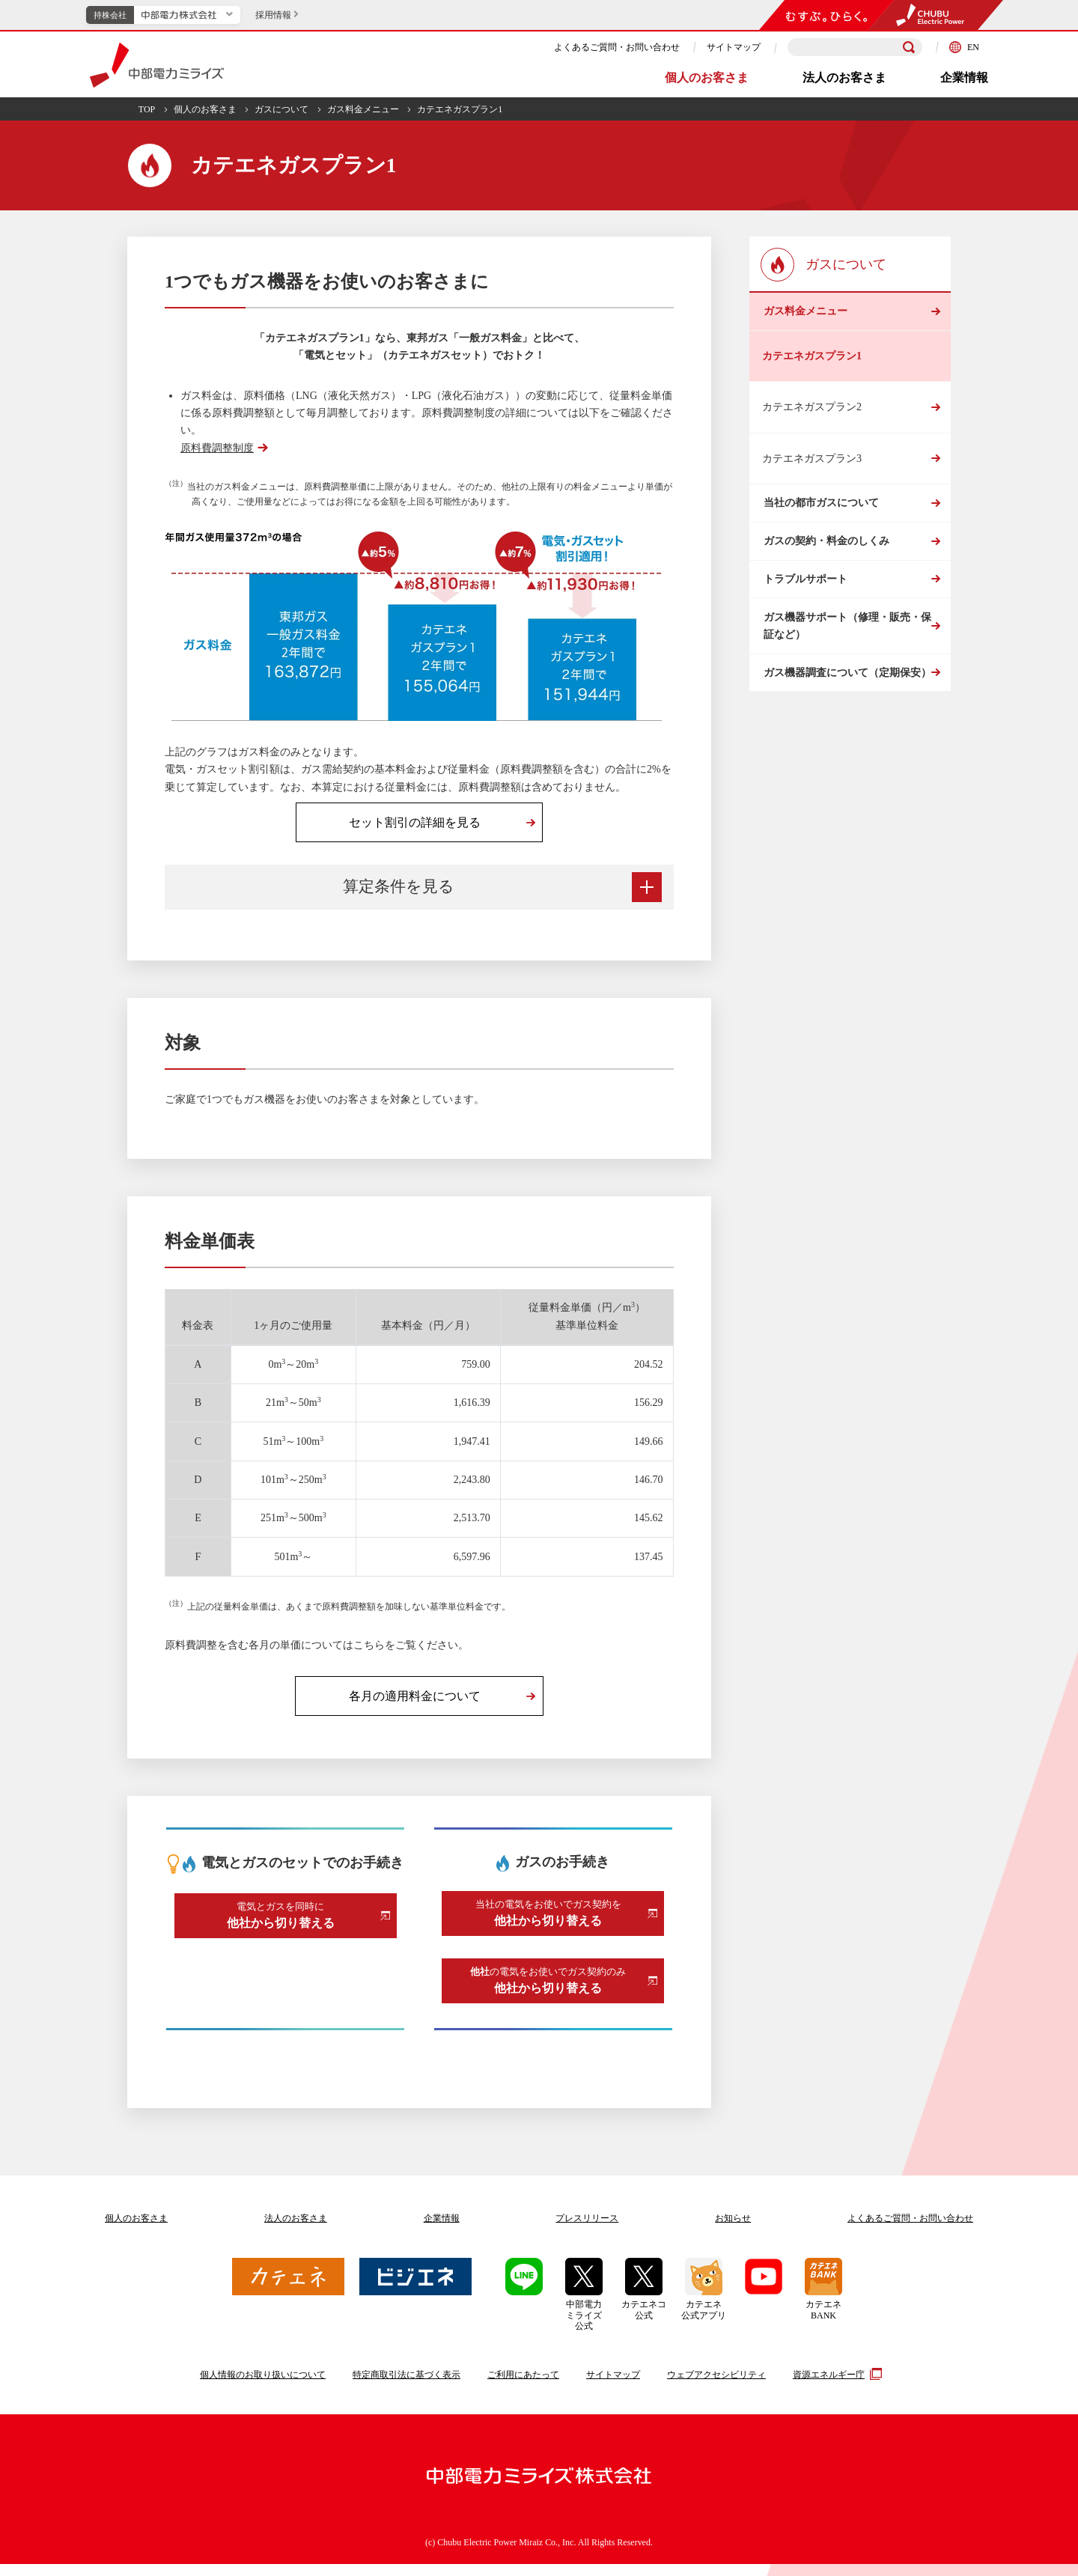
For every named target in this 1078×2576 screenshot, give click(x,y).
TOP (146, 109)
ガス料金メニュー (363, 109)
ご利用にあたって (523, 2386)
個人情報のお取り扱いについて (263, 2386)
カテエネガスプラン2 (812, 420)
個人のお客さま (707, 77)
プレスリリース (586, 2231)
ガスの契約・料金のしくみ (825, 573)
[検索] (909, 47)
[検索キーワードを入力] (855, 47)
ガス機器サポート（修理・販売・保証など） (846, 684)
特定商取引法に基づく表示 (406, 2386)
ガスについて (281, 109)
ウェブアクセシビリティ (716, 2386)
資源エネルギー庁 (835, 2387)
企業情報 (964, 77)
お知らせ (733, 2231)
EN (964, 47)
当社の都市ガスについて (819, 522)
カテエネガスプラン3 (812, 471)
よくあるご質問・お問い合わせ (617, 47)
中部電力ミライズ (157, 65)
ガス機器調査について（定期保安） (846, 744)
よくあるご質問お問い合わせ (910, 2231)
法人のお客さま (844, 77)
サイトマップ (734, 47)
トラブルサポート (804, 624)
